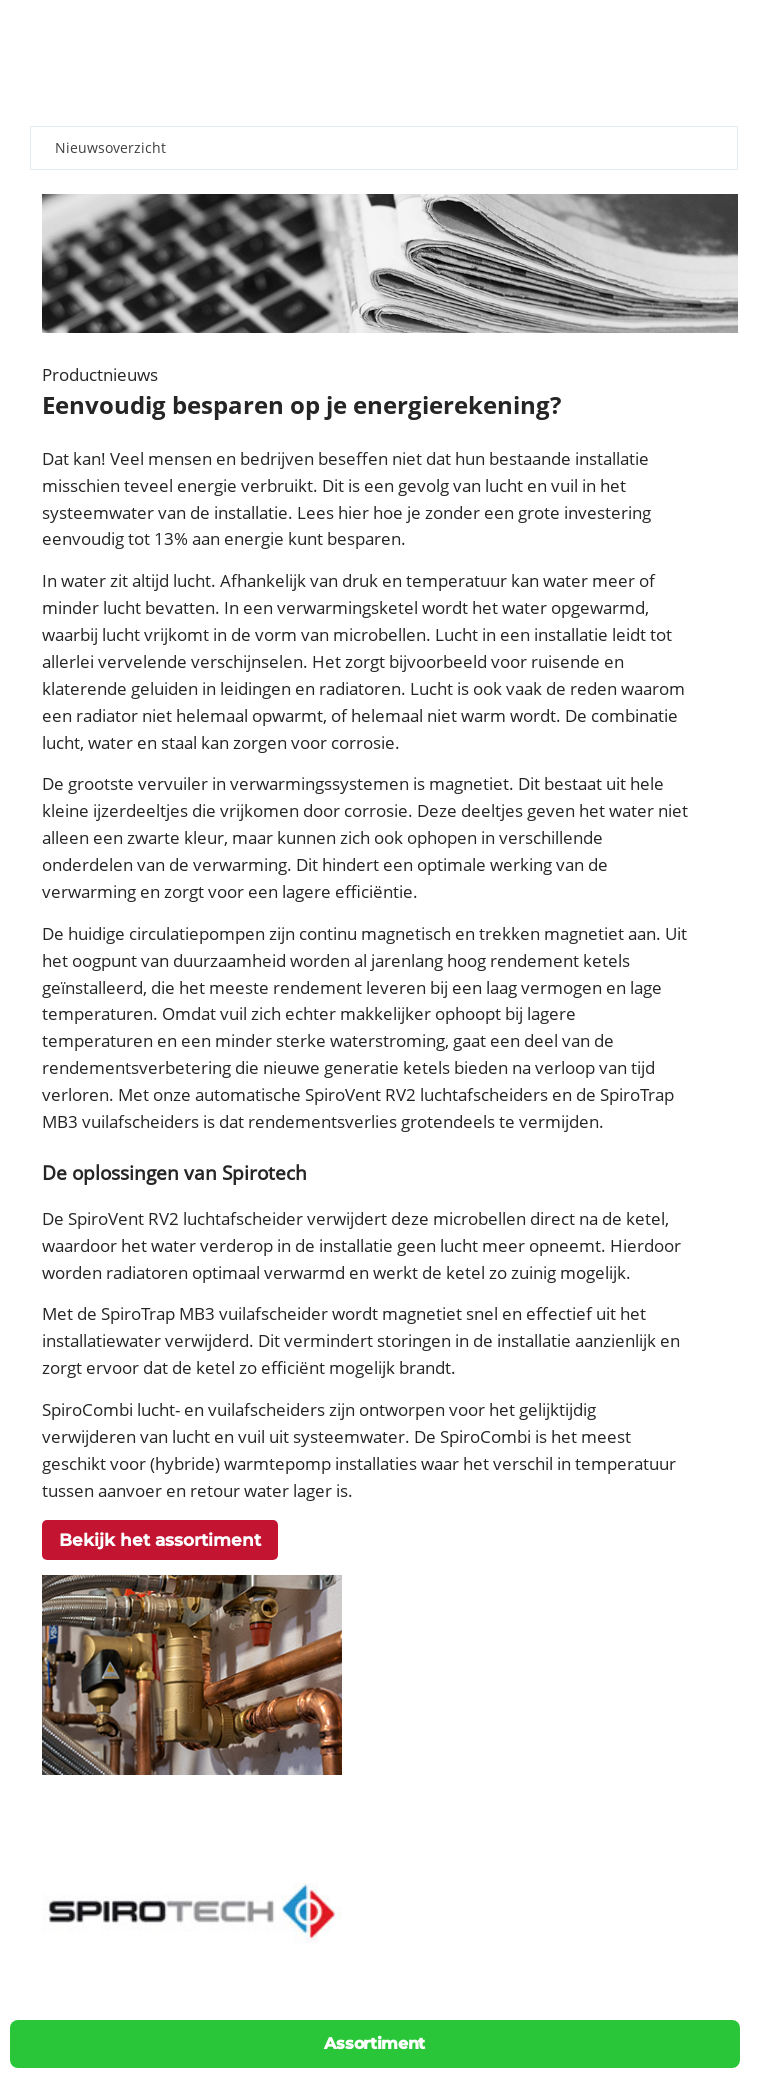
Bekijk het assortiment (160, 1540)
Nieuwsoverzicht (110, 147)
